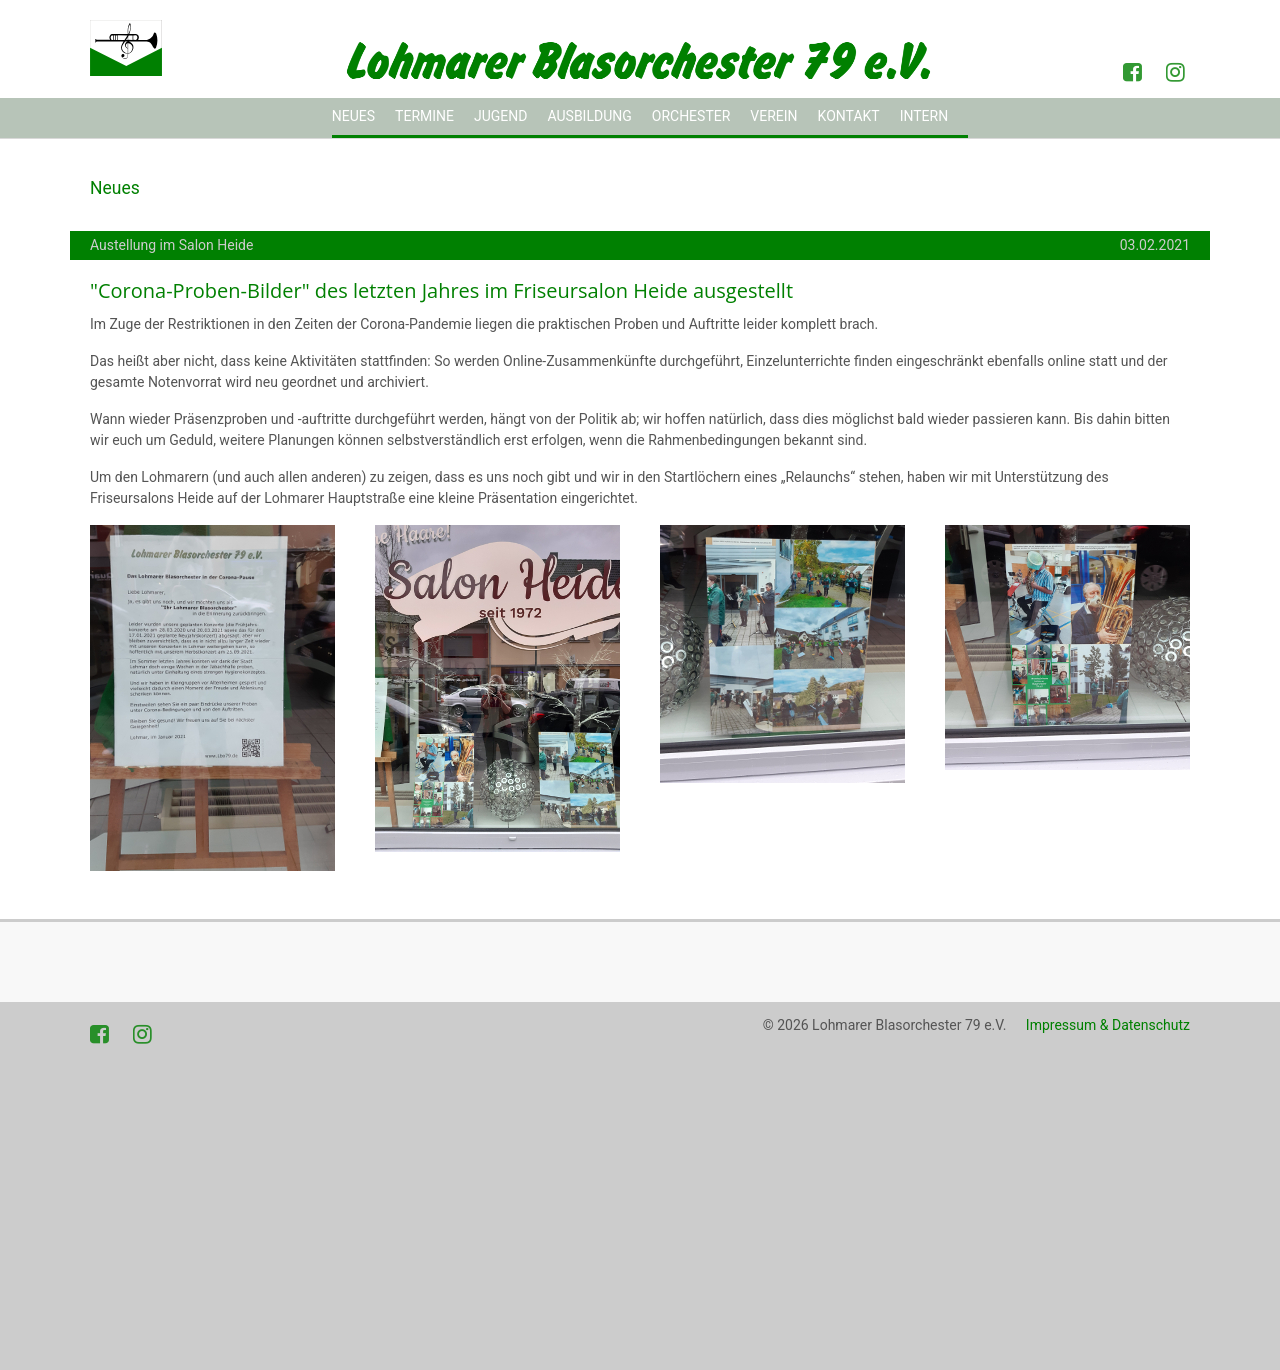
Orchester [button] (691, 116)
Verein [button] (773, 116)
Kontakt (849, 116)
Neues (353, 116)
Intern (924, 116)
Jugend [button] (500, 116)
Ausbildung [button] (589, 116)
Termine (424, 116)
